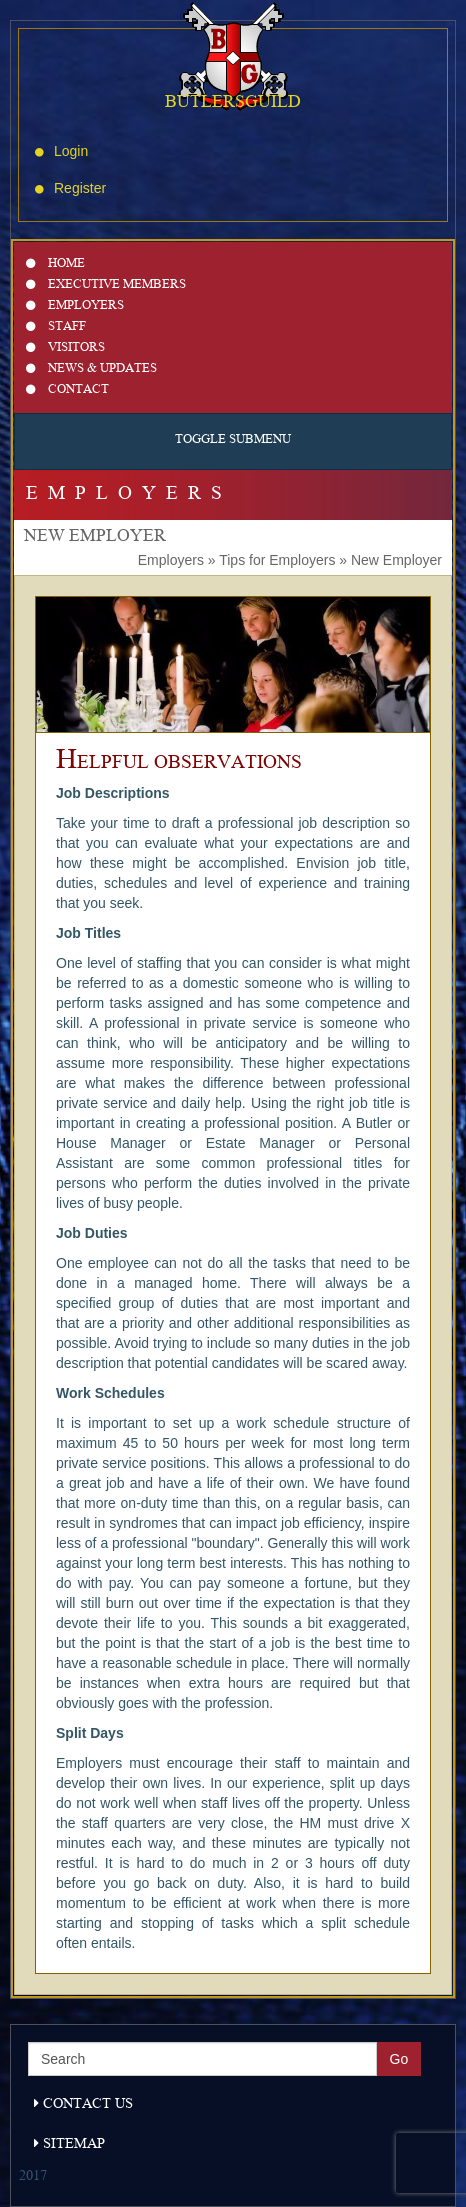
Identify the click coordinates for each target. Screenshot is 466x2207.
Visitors (65, 348)
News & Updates (91, 369)
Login (61, 151)
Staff (56, 327)
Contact (67, 390)
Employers (75, 306)
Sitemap (69, 2145)
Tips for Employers (277, 560)
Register (70, 188)
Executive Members (106, 285)
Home (55, 264)
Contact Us (83, 2105)
